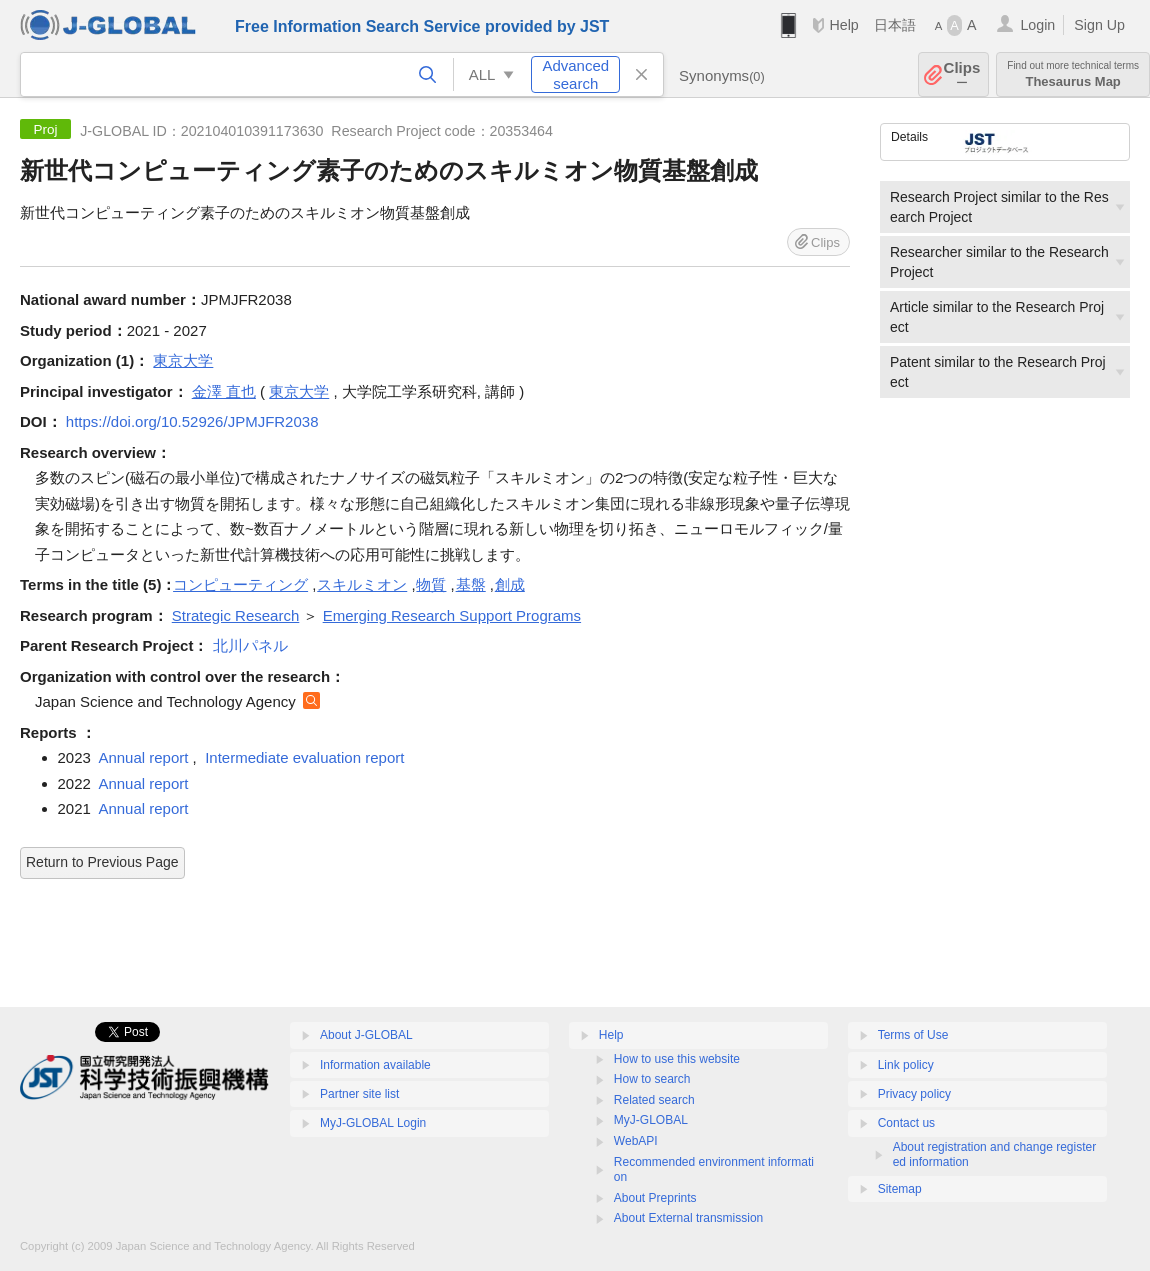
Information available (375, 1065)
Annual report (143, 757)
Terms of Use (913, 1035)
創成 (510, 584)
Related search (654, 1100)
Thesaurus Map (1073, 74)
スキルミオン (362, 584)
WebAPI (636, 1141)
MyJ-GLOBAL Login (373, 1123)
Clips (962, 74)
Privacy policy (914, 1094)
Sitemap (900, 1189)
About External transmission (688, 1218)
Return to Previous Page (102, 862)
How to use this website (677, 1059)
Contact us (906, 1123)
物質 (431, 584)
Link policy (906, 1065)
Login (1037, 25)
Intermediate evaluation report (304, 757)
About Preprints (655, 1198)
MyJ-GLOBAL (651, 1120)
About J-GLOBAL (366, 1035)
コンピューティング (240, 584)
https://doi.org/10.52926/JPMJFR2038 (192, 421)
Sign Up (1099, 25)
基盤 (471, 584)
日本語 (895, 25)
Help (843, 25)
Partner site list (359, 1094)
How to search (652, 1079)
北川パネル (250, 645)
